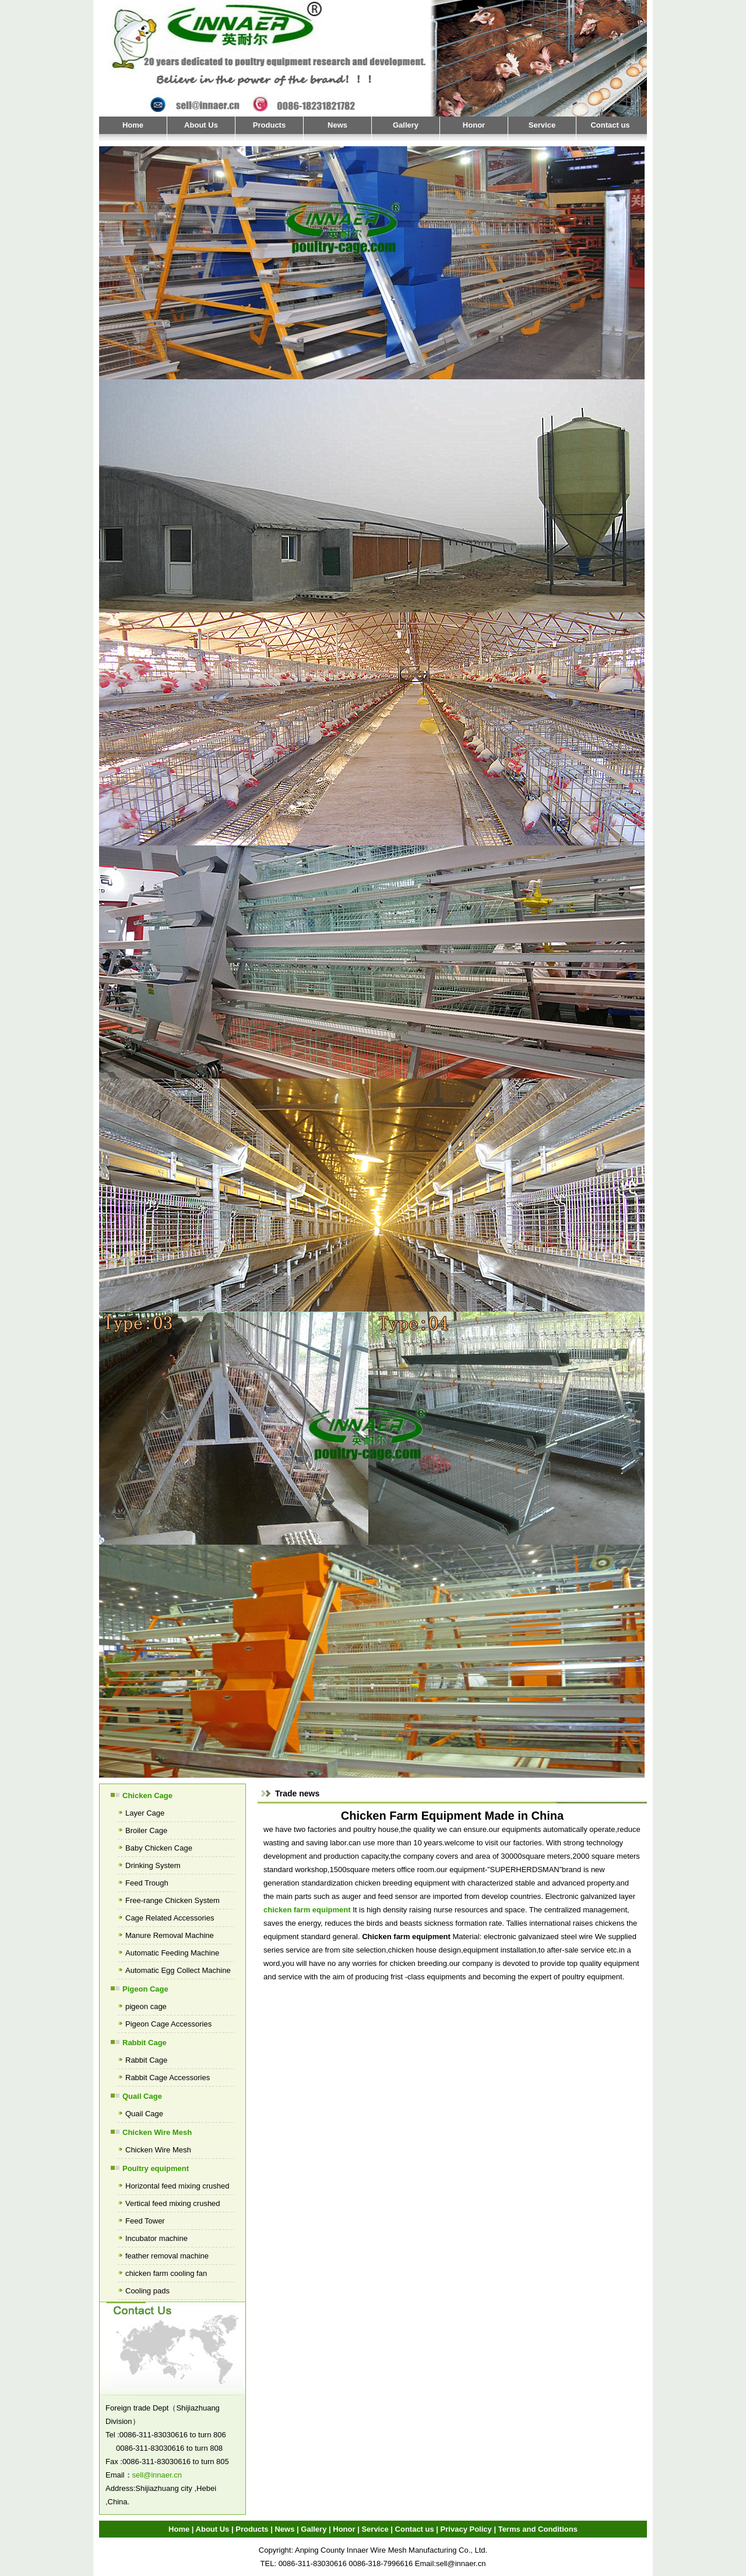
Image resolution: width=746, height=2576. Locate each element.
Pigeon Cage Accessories (168, 2024)
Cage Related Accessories (169, 1918)
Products (269, 125)
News (337, 125)
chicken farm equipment (307, 1909)
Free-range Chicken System (172, 1900)
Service (542, 125)
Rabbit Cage (144, 2042)
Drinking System (153, 1865)
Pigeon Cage (145, 1989)
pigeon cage (146, 2006)
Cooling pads (147, 2290)
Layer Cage (144, 1813)
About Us (201, 125)
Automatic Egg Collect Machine (178, 1970)
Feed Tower (145, 2220)
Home (132, 125)
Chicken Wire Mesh (157, 2132)
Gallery (405, 125)
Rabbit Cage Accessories (167, 2077)
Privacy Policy (466, 2529)
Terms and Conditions (538, 2529)
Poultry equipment (155, 2168)
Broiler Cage (146, 1830)
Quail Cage (142, 2096)
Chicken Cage (147, 1795)
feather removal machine (167, 2255)
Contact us (609, 125)
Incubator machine (156, 2238)
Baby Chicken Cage (158, 1848)
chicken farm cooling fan (166, 2273)
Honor (474, 125)
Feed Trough (146, 1883)
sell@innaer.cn (157, 2475)
